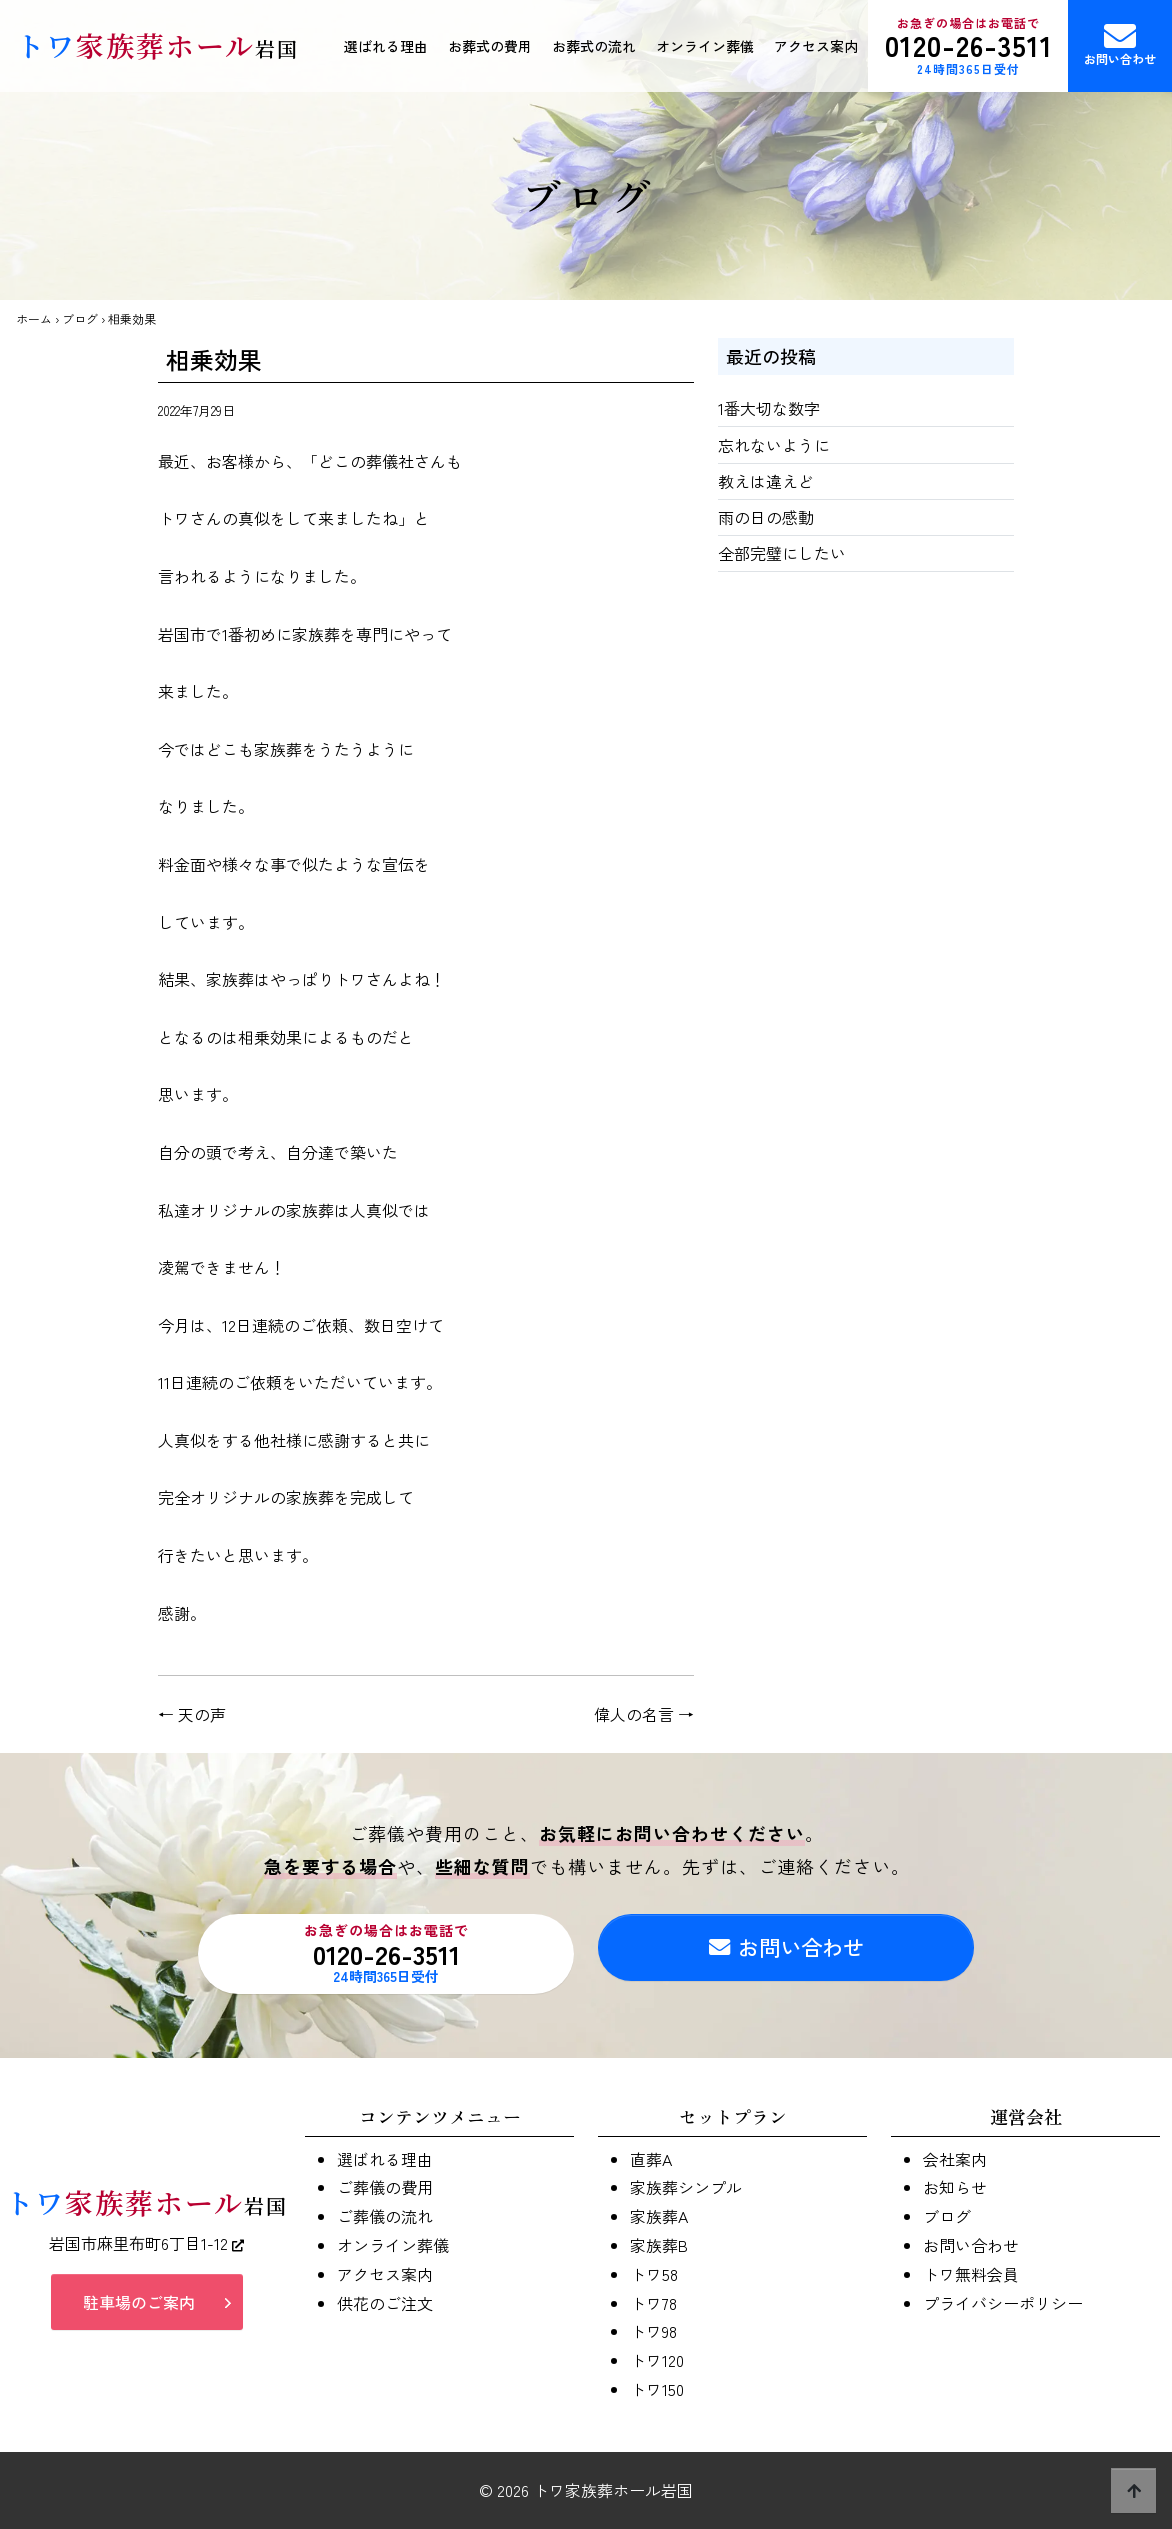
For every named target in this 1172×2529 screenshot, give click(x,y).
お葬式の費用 (490, 46)
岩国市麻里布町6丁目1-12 (146, 2248)
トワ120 (657, 2360)
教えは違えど (766, 481)
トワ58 (654, 2274)
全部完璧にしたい (782, 553)
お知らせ (955, 2187)
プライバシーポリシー (1003, 2303)
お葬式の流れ (594, 46)
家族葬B (659, 2245)
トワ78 (653, 2303)
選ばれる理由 (386, 46)
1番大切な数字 (769, 408)
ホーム (34, 318)
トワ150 (657, 2389)
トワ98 (653, 2331)
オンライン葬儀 (705, 46)
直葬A (651, 2159)
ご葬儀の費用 (385, 2187)
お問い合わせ (1120, 43)
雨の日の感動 (766, 517)
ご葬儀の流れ (385, 2216)
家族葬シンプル (686, 2187)
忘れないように (774, 445)
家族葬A (659, 2216)
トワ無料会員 (971, 2274)
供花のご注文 (385, 2303)
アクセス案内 (816, 46)
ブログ (80, 318)
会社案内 (955, 2159)
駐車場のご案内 (139, 2307)
